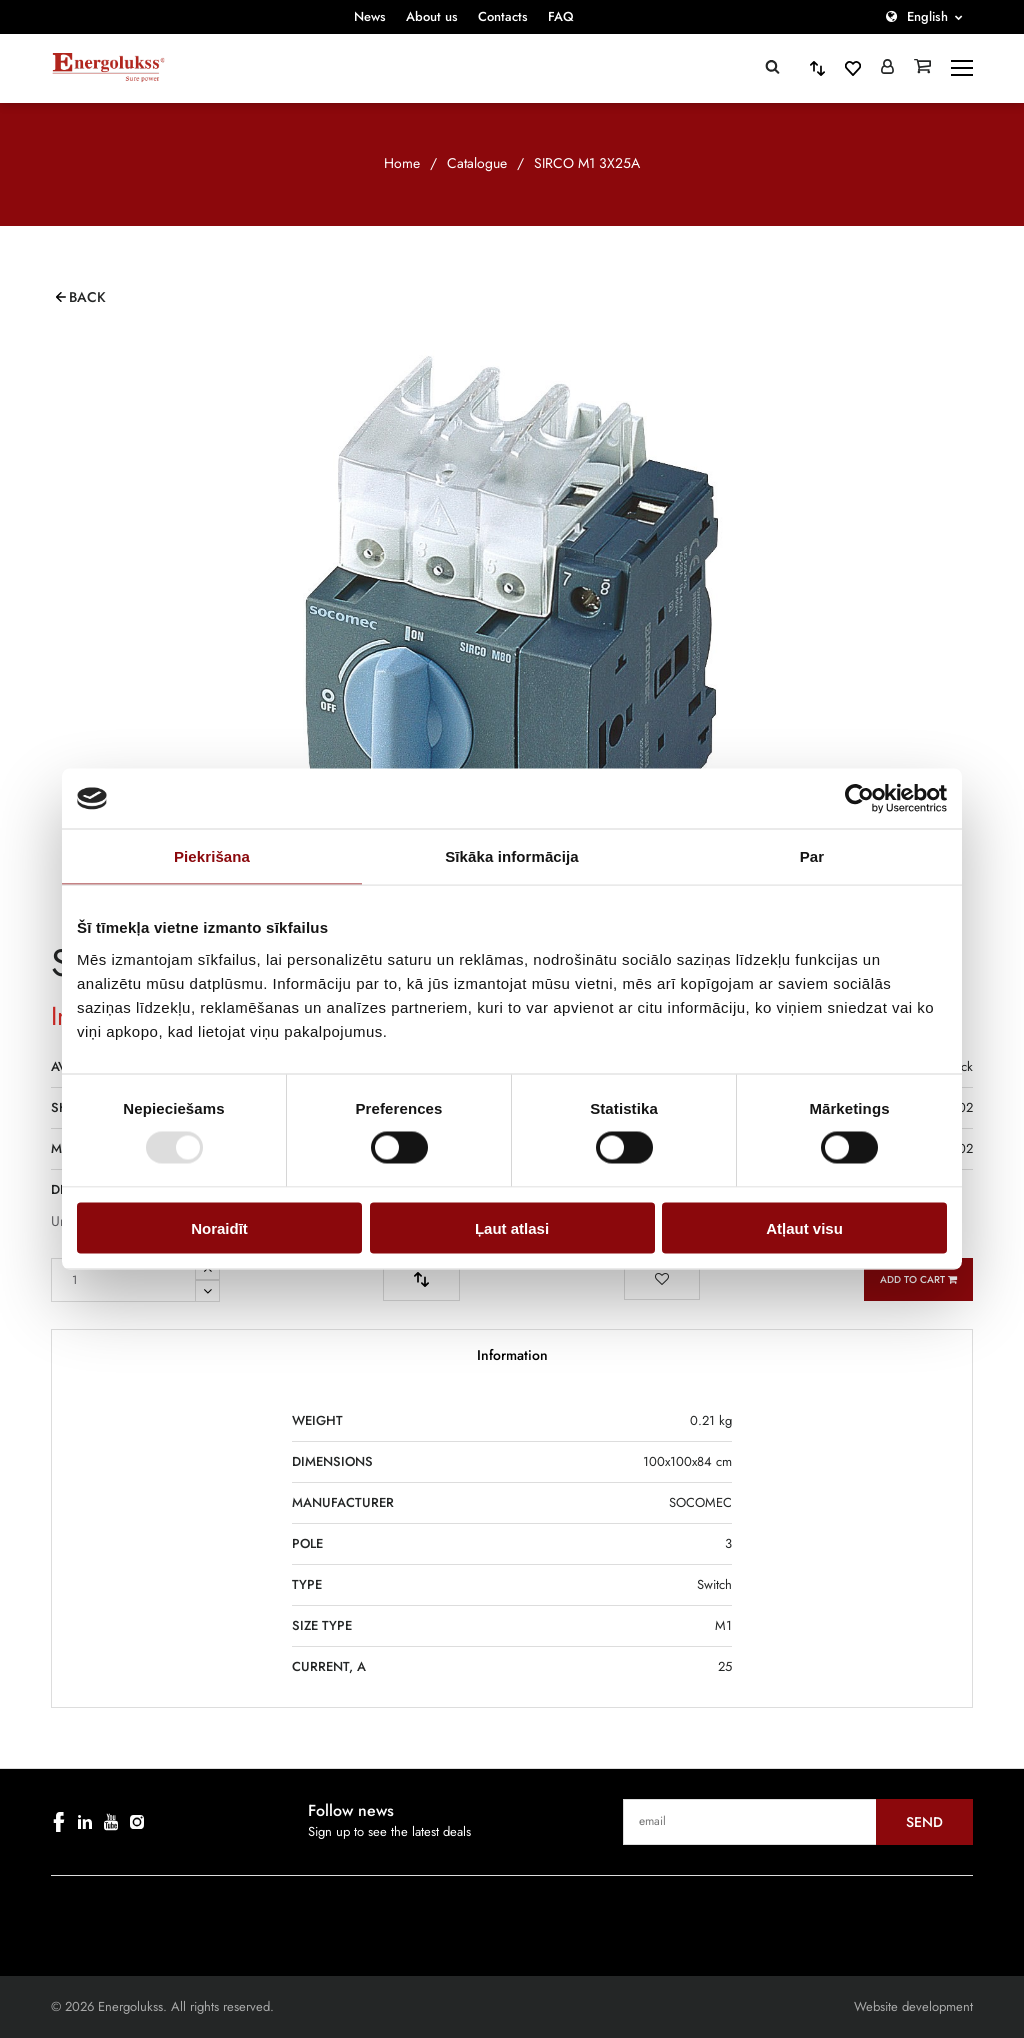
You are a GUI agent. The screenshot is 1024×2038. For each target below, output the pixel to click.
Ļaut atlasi (512, 1227)
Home (402, 163)
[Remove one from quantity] (207, 1291)
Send (924, 1822)
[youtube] (111, 1822)
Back (87, 297)
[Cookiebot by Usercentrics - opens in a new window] (859, 799)
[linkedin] (85, 1822)
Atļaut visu (804, 1227)
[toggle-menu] (962, 68)
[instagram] (137, 1822)
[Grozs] (922, 68)
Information (512, 1355)
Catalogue (477, 163)
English (927, 16)
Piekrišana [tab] (212, 856)
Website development (913, 2006)
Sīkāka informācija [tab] (512, 856)
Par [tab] (812, 856)
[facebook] (59, 1822)
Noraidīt (219, 1227)
